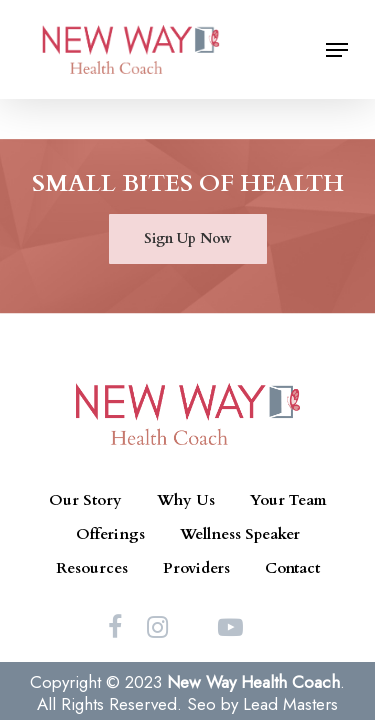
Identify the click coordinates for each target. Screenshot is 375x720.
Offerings (110, 534)
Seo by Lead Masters (262, 704)
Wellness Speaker (240, 534)
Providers (196, 568)
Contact (292, 568)
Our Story (85, 500)
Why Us (186, 500)
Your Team (288, 500)
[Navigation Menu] (337, 50)
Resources (92, 568)
